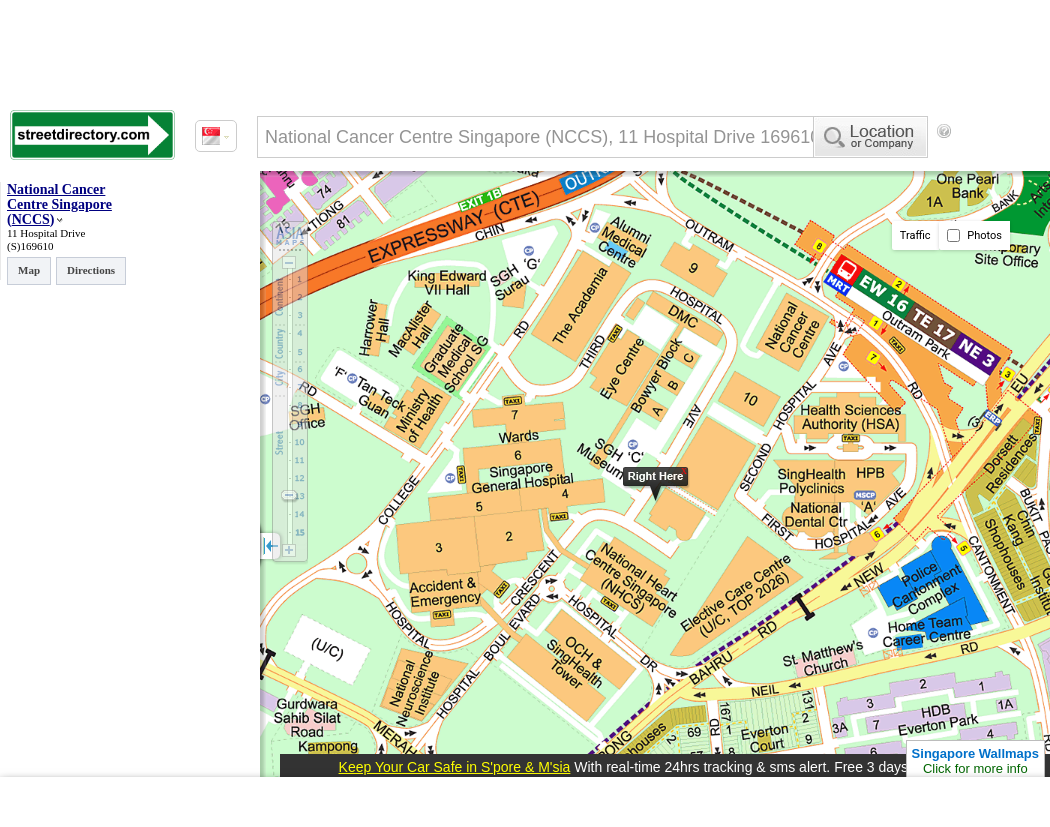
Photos (974, 235)
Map (29, 270)
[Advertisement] (340, 213)
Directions (91, 270)
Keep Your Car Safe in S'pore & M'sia (455, 767)
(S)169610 (30, 246)
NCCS (31, 219)
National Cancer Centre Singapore (59, 197)
